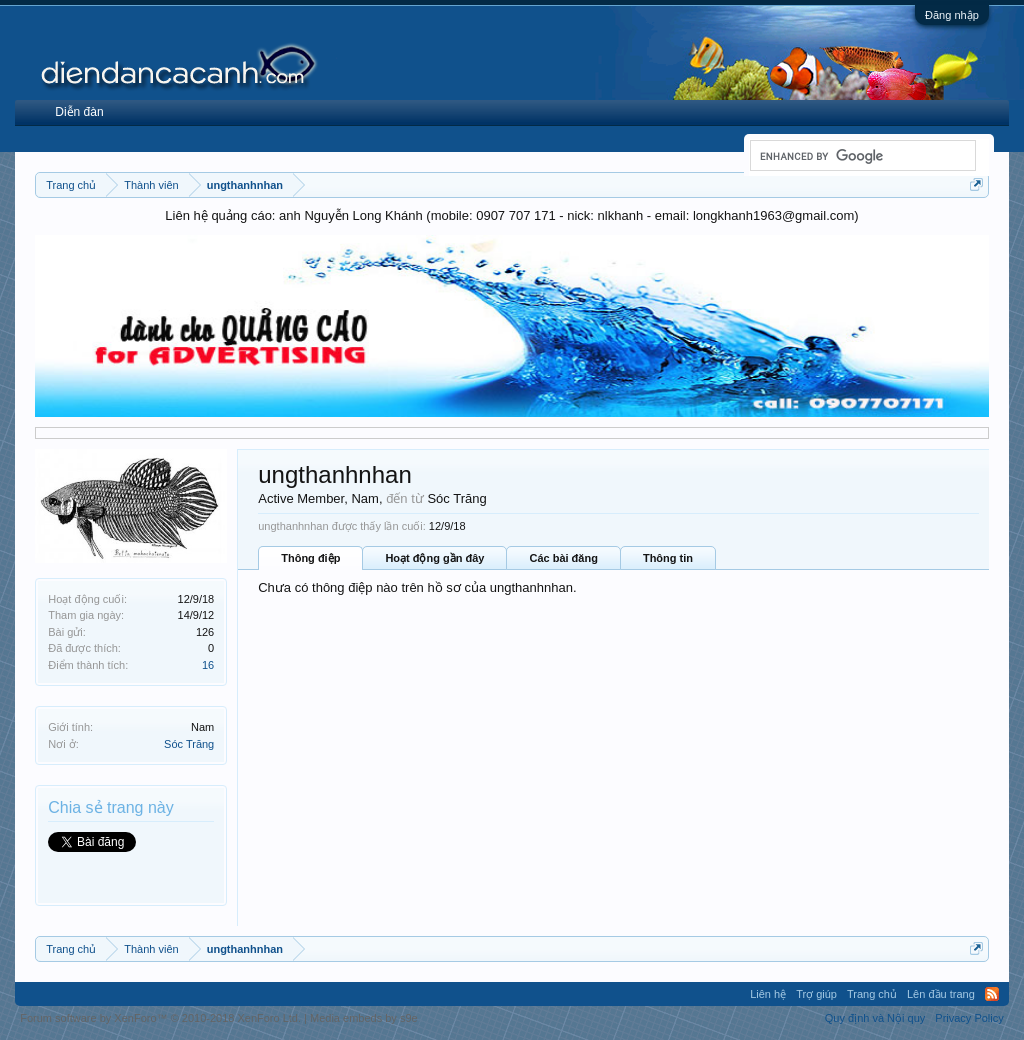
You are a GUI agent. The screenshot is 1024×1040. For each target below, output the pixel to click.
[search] (861, 156)
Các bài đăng (563, 558)
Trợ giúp (816, 994)
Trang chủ (872, 994)
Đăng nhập (952, 15)
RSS (992, 994)
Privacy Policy (969, 1018)
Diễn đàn (79, 112)
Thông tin (668, 558)
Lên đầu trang (941, 994)
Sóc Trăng (189, 744)
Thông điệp (310, 558)
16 (208, 665)
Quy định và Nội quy (875, 1018)
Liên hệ (768, 994)
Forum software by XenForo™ (160, 1018)
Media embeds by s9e (364, 1018)
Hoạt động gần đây (434, 558)
